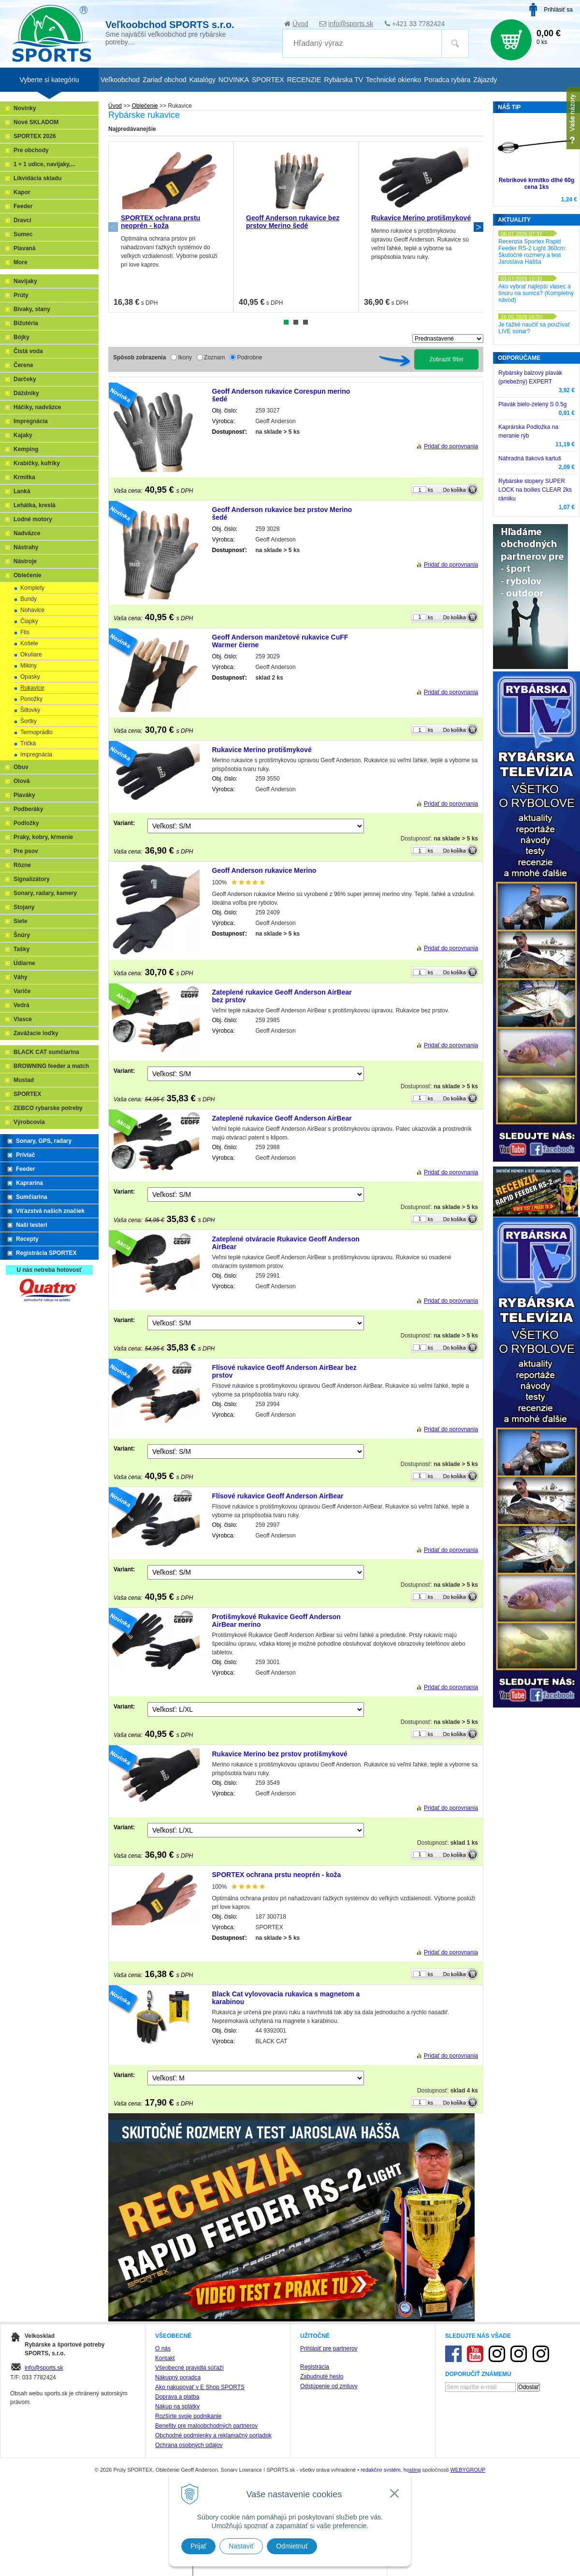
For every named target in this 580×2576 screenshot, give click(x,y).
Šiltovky (30, 710)
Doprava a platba (177, 2396)
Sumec (23, 234)
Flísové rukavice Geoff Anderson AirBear (278, 1496)
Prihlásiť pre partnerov (329, 2348)
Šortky (28, 721)
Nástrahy (26, 547)
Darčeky (25, 379)
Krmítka (24, 477)
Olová (21, 781)
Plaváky (24, 795)
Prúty (21, 295)
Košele (29, 643)
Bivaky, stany (32, 309)
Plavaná (24, 248)
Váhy (21, 977)
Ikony (185, 357)
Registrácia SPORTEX (46, 1253)
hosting (412, 2470)
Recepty (27, 1239)
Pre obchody (31, 150)
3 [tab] (305, 322)
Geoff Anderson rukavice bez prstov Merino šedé (292, 221)
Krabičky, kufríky (37, 463)
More (21, 262)
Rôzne (22, 865)
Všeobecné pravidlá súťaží (189, 2367)
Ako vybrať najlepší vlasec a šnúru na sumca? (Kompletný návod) (536, 293)
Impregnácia (31, 421)
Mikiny (28, 665)
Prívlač (25, 1155)
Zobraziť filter (446, 359)
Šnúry (22, 935)
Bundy (28, 599)
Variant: (124, 823)
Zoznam (214, 357)
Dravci (22, 220)
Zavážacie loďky (36, 1033)
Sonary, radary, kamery (45, 893)
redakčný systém (381, 2470)
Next (478, 227)
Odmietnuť (292, 2546)
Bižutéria (26, 323)
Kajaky (23, 435)
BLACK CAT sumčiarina (46, 1052)
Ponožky (31, 699)
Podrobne (249, 357)
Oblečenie (145, 105)
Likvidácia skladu (37, 178)
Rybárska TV (343, 80)
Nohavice (32, 610)
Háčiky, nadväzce (37, 407)
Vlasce (23, 1019)
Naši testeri (31, 1225)
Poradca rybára (447, 80)
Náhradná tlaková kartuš (529, 458)
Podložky (26, 823)
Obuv (21, 767)
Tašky (21, 949)
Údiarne (24, 963)
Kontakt (165, 2358)
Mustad (24, 1080)
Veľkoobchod (120, 80)
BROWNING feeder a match (51, 1066)
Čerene (23, 365)
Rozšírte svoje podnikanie (188, 2416)
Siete (21, 921)
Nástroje (25, 561)
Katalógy (202, 80)
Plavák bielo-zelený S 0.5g (532, 404)
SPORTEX (27, 1094)
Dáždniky (26, 393)
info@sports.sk (350, 24)
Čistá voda (28, 351)
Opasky (30, 676)
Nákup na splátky (177, 2406)
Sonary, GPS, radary (44, 1141)
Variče (22, 991)
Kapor (22, 192)
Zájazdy (485, 80)
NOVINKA (233, 80)
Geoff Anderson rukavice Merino (264, 870)
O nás (163, 2348)
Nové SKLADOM (36, 122)
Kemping (26, 449)
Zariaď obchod (164, 80)
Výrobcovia (29, 1122)
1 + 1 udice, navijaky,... (44, 164)
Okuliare (31, 654)
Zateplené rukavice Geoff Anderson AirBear (282, 1118)
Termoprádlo (36, 732)
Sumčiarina (31, 1197)
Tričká (28, 743)
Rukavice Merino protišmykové (421, 218)
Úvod (300, 24)
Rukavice (32, 687)
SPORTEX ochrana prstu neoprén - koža (160, 221)
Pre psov (26, 851)
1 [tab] (286, 322)
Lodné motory (33, 519)
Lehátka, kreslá (35, 505)
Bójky (21, 337)
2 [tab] (295, 322)
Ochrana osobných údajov (188, 2445)
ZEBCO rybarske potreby (48, 1108)
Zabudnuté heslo (321, 2376)
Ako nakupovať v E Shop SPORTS (200, 2387)
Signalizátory (32, 879)
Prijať (198, 2546)
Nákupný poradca (178, 2377)
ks (430, 490)
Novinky (25, 108)
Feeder (23, 206)
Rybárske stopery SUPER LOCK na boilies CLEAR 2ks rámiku (535, 490)
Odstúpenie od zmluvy (329, 2386)
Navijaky (25, 281)
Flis (24, 632)
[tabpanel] (170, 227)
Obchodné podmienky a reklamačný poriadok (213, 2435)
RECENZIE (304, 80)
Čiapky (29, 621)
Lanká (22, 491)
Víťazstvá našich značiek (50, 1211)
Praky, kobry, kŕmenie (43, 837)
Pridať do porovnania (451, 446)
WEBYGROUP (467, 2470)
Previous (113, 227)
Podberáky (28, 809)
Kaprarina (29, 1183)
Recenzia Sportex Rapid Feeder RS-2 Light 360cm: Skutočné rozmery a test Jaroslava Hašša (532, 251)
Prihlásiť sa (558, 9)
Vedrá (21, 1005)
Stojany (24, 907)
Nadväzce (27, 533)
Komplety (32, 587)
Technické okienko (393, 80)
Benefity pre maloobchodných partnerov (206, 2425)
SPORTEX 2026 (35, 136)
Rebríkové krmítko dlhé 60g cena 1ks (537, 183)
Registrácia (314, 2366)
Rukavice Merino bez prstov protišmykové (280, 1754)
